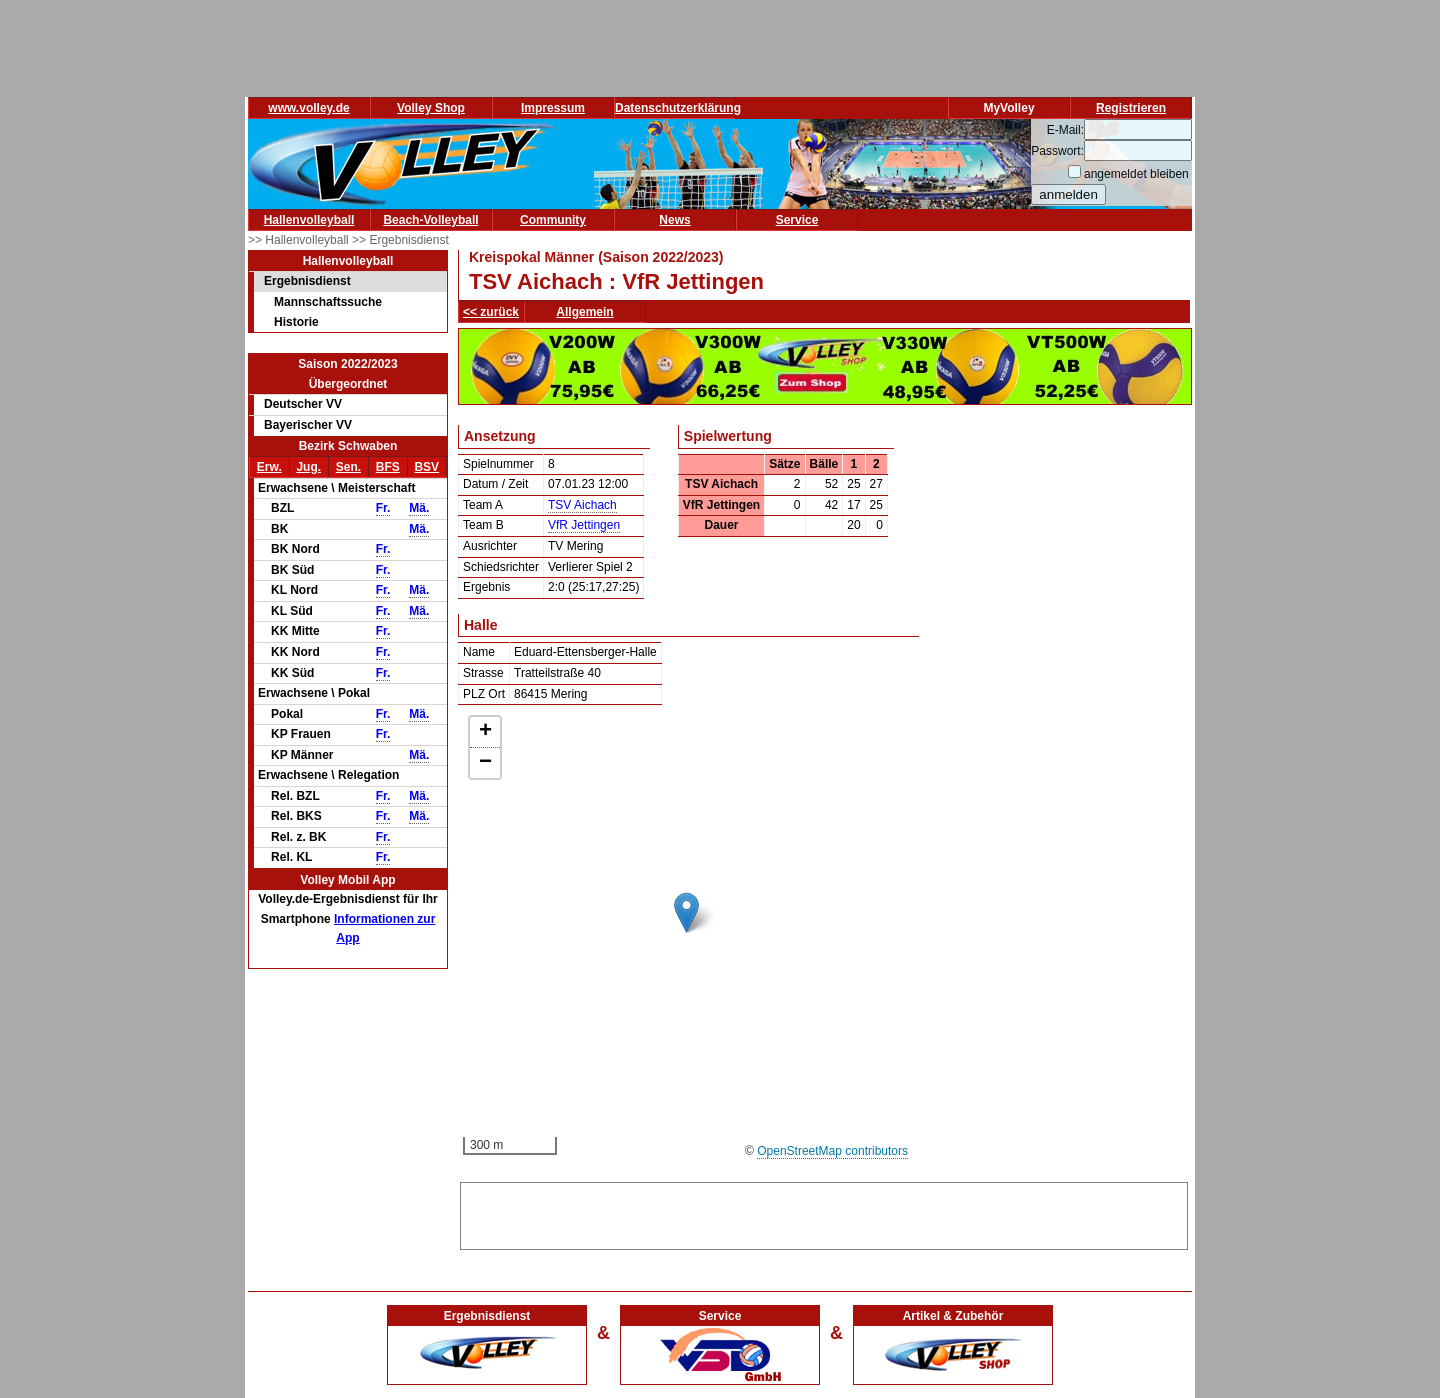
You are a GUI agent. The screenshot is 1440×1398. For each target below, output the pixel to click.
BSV (426, 467)
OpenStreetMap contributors (832, 1151)
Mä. (419, 508)
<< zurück (491, 312)
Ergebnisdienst (307, 281)
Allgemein (584, 312)
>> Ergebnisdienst (400, 240)
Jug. (308, 467)
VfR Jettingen (584, 525)
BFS (388, 467)
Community (553, 220)
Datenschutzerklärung (678, 108)
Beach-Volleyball (430, 220)
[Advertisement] (824, 1213)
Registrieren (1131, 108)
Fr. (383, 508)
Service (797, 220)
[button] (686, 912)
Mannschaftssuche (328, 302)
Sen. (348, 467)
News (674, 220)
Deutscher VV (303, 404)
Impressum (553, 108)
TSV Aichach (582, 505)
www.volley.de (308, 108)
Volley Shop (431, 108)
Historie (296, 322)
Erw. (269, 467)
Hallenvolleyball (309, 220)
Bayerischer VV (308, 425)
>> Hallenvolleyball (300, 240)
